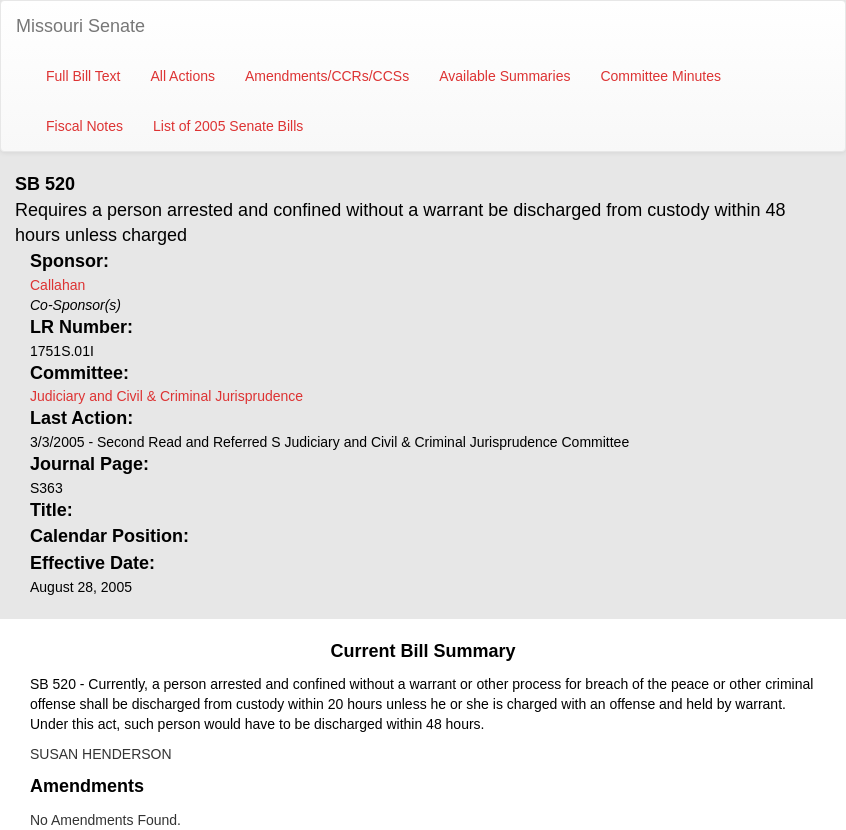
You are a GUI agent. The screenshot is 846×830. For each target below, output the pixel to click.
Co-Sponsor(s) (75, 305)
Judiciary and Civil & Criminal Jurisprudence (166, 396)
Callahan (57, 285)
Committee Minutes (660, 76)
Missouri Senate (80, 26)
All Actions (182, 76)
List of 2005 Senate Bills (228, 126)
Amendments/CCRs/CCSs (327, 76)
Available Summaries (504, 76)
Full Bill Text (83, 76)
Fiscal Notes (84, 126)
